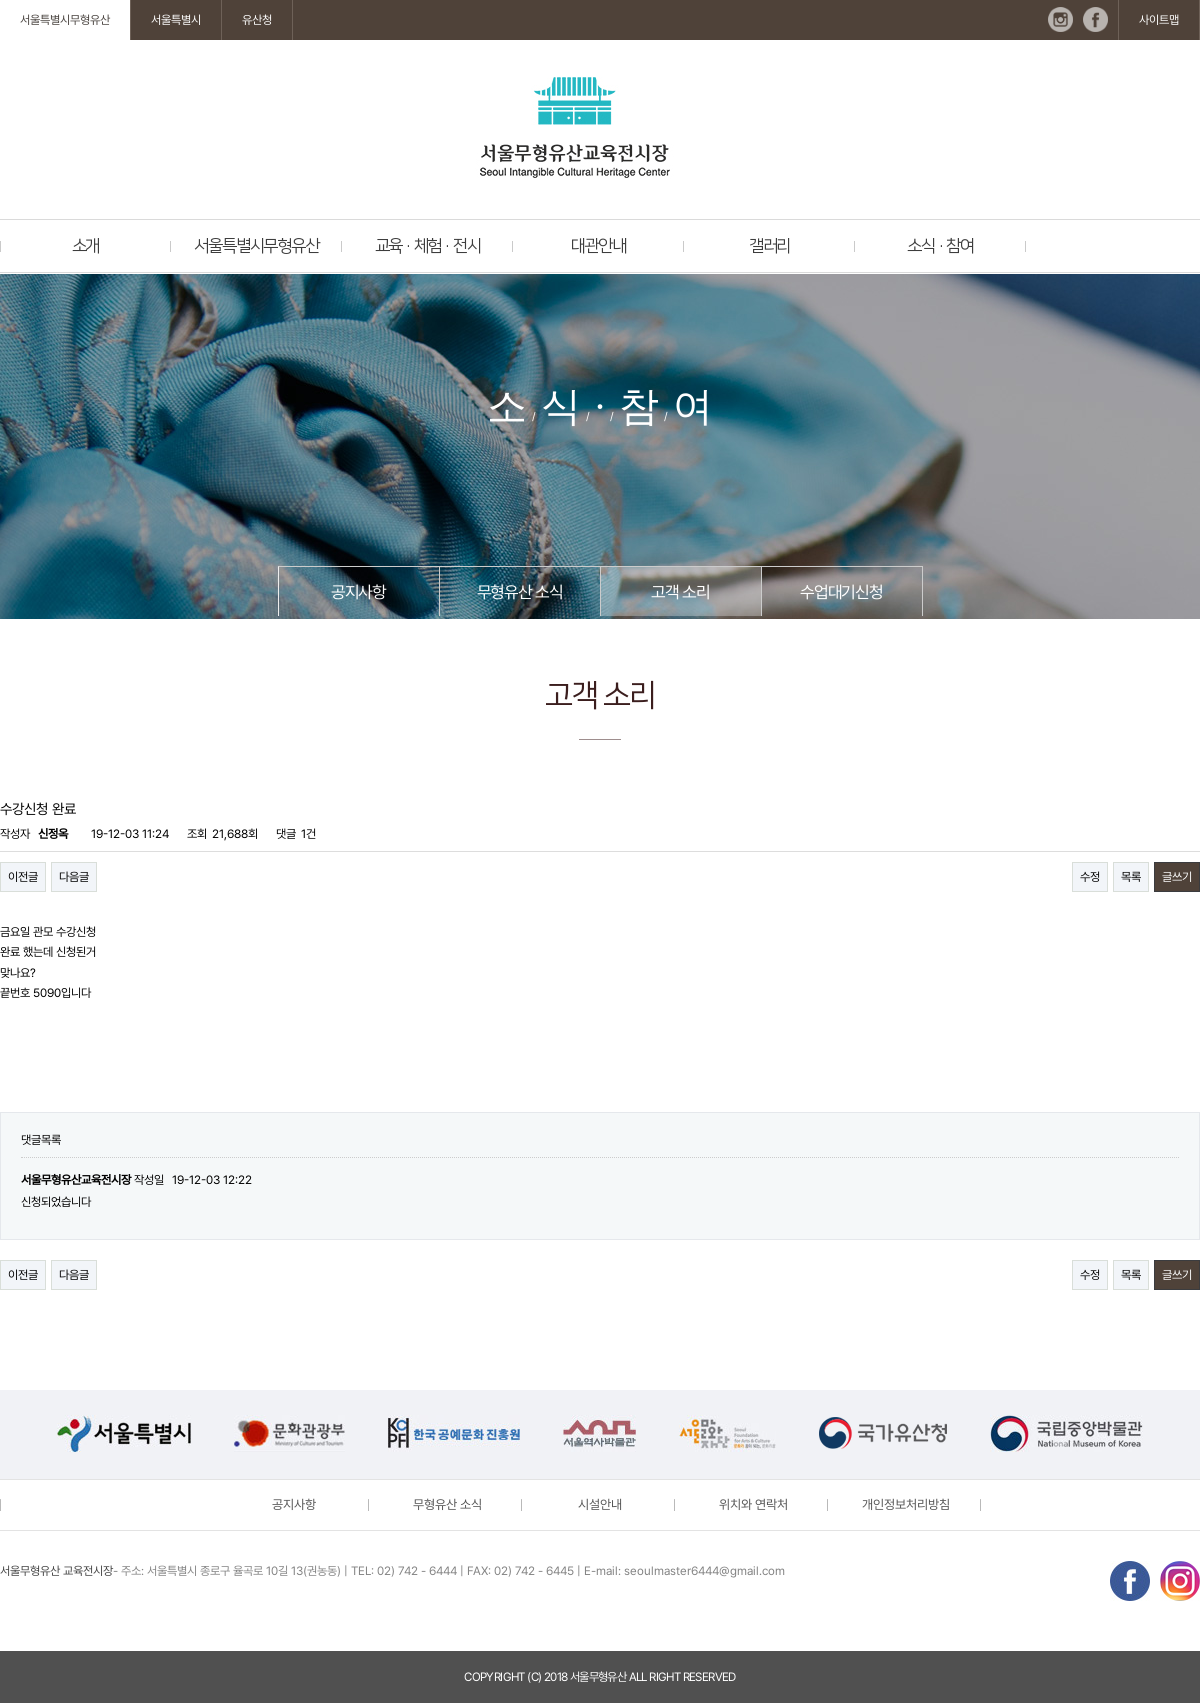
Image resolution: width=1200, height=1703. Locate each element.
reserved (709, 1677)
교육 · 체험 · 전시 (428, 246)
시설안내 (600, 1504)
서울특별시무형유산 (65, 20)
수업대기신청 (841, 592)
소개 (86, 246)
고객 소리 (680, 592)
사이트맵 (1159, 20)
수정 (1090, 877)
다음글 (74, 877)
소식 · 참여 (940, 246)
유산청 (257, 20)
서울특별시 (176, 20)
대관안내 (598, 246)
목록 (1131, 877)
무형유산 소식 (520, 592)
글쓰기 (1177, 877)
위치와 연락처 (753, 1504)
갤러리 (769, 246)
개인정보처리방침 (906, 1504)
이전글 (23, 877)
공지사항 (358, 592)
